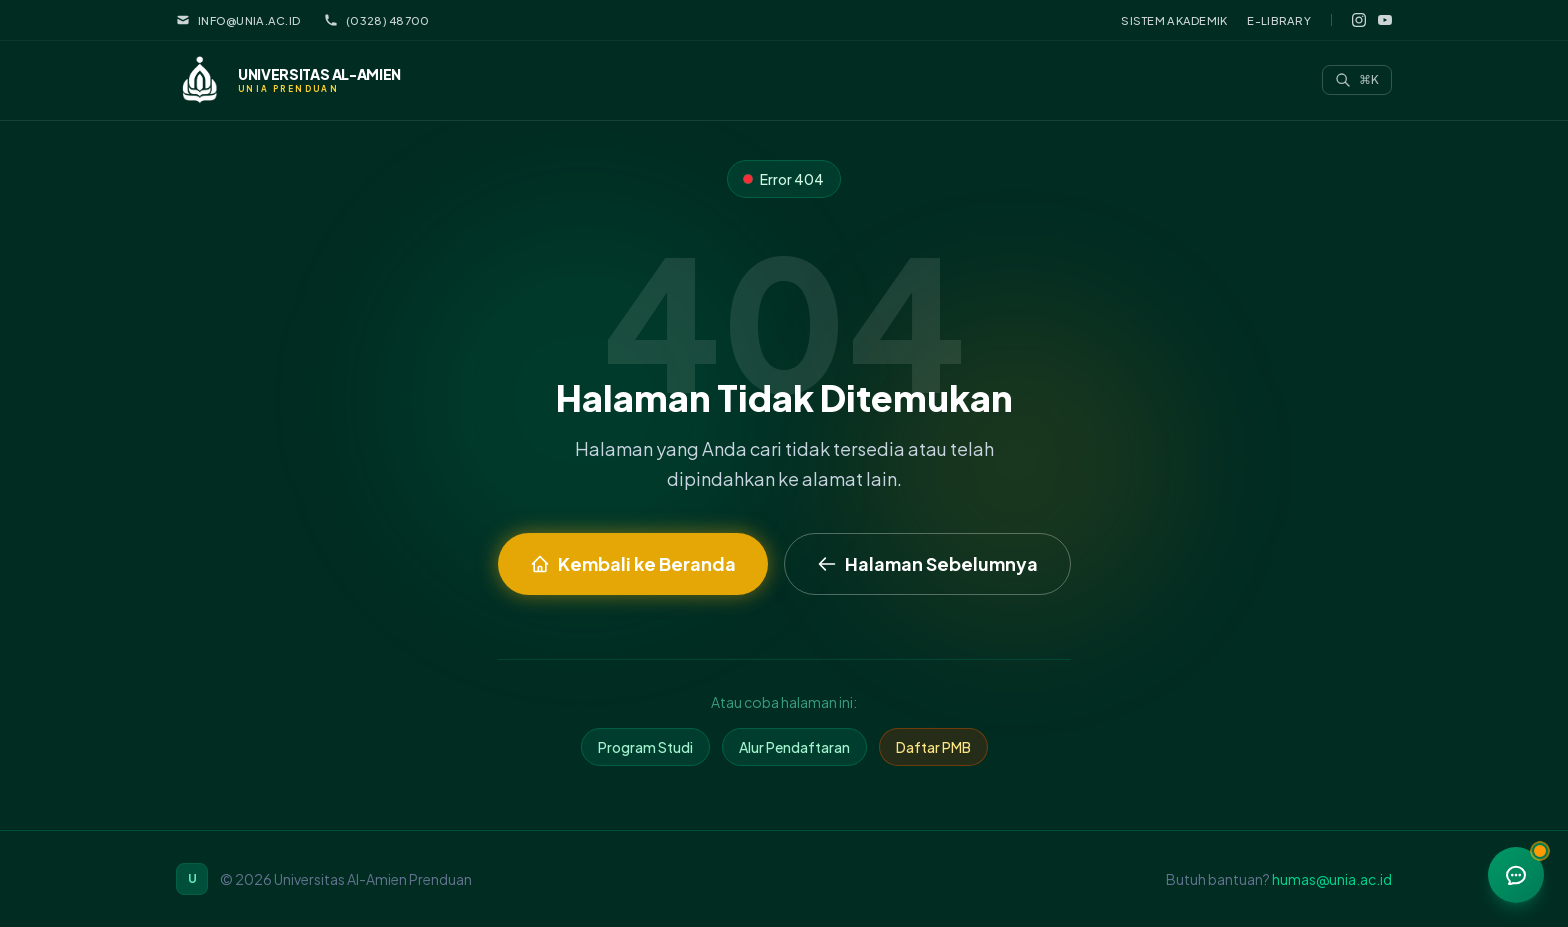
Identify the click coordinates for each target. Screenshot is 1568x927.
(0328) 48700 (376, 20)
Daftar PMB (933, 747)
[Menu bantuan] (1516, 875)
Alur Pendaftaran (794, 747)
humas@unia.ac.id (1332, 879)
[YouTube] (1385, 20)
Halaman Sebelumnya (927, 563)
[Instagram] (1359, 20)
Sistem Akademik (1174, 20)
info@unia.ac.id (238, 20)
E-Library (1279, 20)
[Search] (1357, 80)
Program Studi (645, 747)
